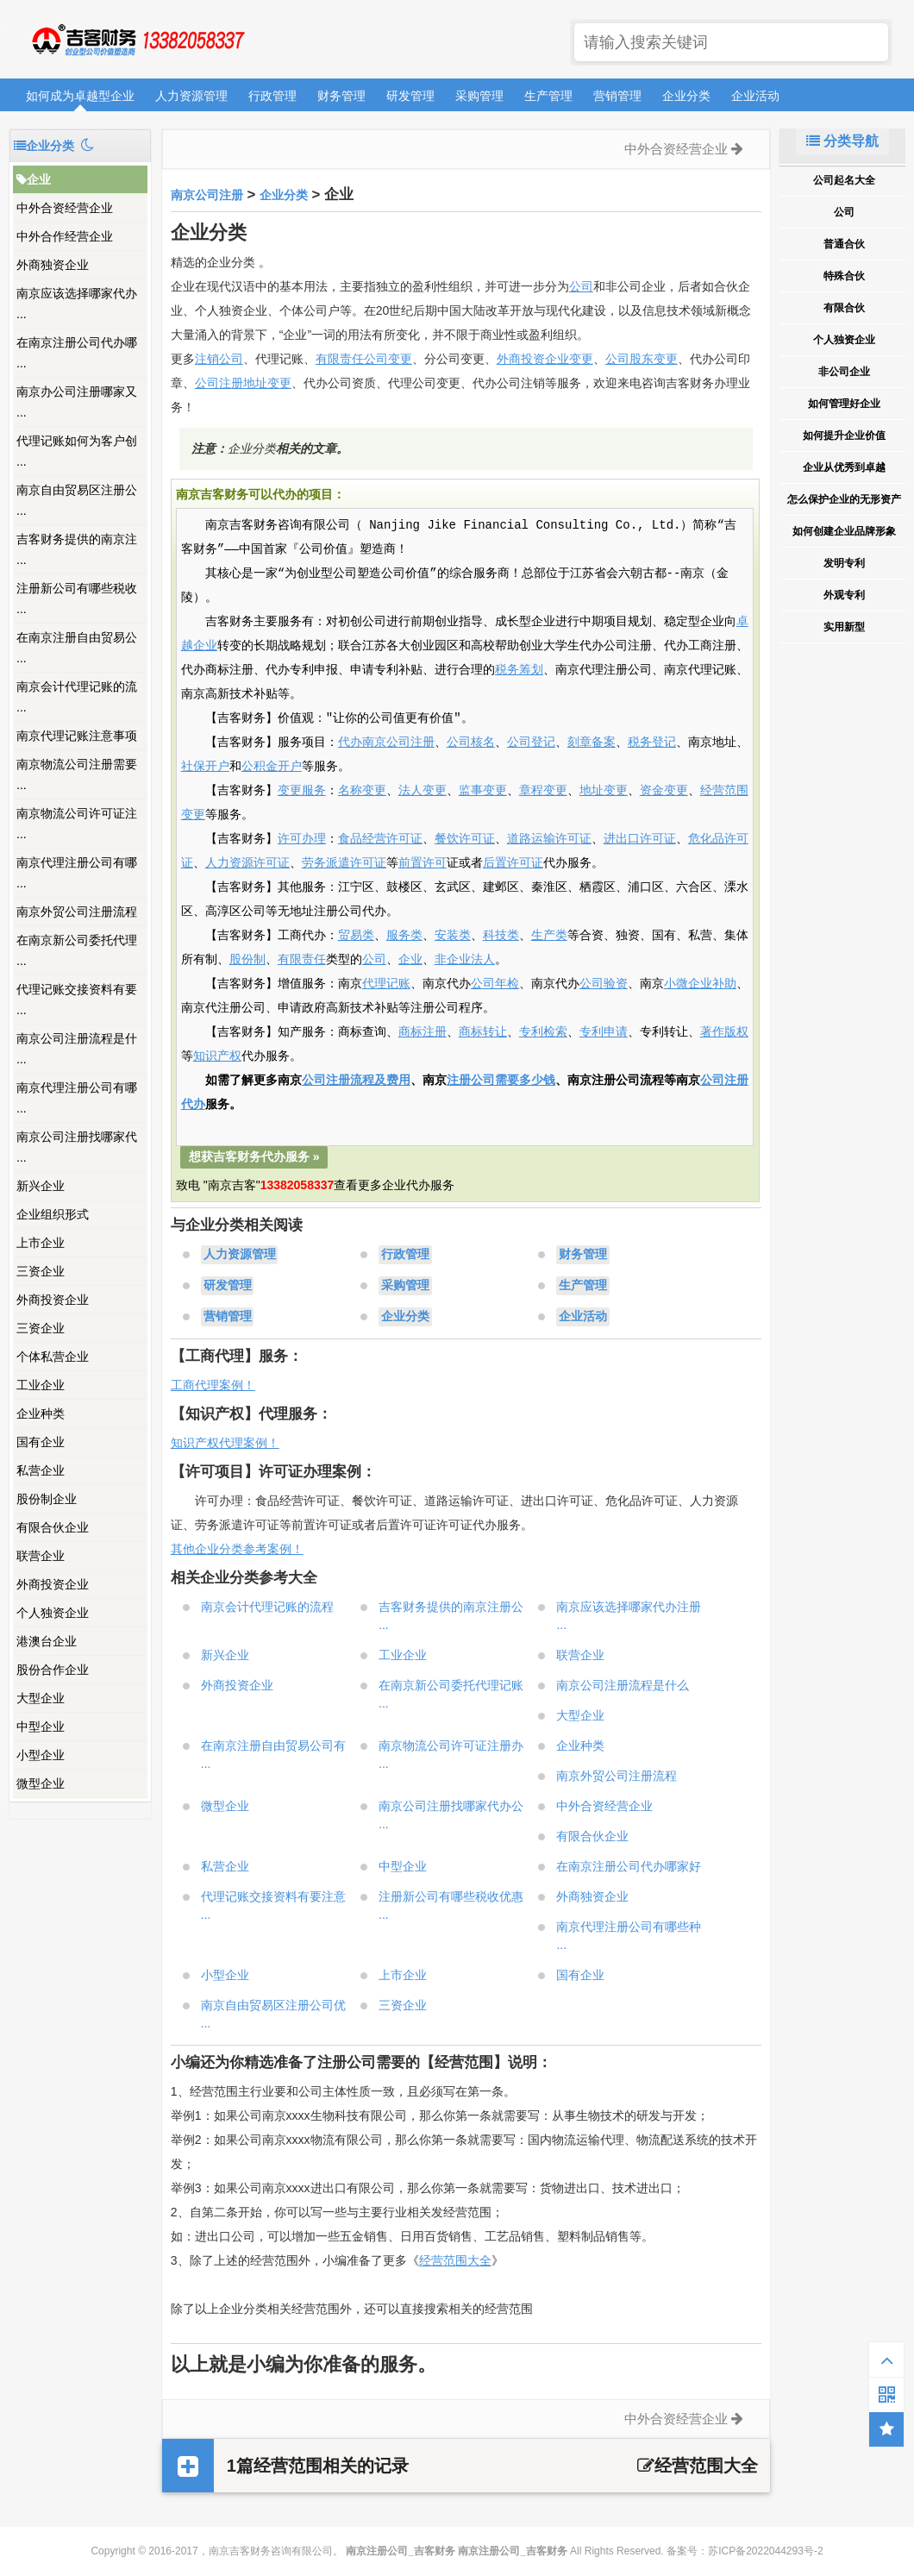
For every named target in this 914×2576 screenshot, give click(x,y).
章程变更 (543, 791)
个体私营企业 (52, 1356)
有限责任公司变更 (364, 359)
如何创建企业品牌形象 (844, 531)
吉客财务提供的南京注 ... (76, 549)
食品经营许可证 (380, 839)
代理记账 (386, 984)
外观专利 (844, 595)
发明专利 (844, 563)
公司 (581, 286)
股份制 (247, 960)
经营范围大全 (455, 2260)
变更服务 (302, 791)
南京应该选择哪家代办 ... (76, 303)
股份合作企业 (52, 1670)
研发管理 (410, 96)
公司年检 (495, 984)
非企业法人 (465, 960)
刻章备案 (591, 742)
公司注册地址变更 (243, 383)
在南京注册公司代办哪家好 (628, 1866)
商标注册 (422, 1032)
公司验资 (603, 984)
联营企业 (40, 1556)
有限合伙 (844, 308)
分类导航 (842, 141)
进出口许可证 (640, 839)
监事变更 (483, 791)
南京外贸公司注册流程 (76, 911)
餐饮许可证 (465, 839)
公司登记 (531, 742)
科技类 (501, 936)
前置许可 (422, 863)
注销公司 (219, 359)
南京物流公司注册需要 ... (76, 774)
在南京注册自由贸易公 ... (76, 647)
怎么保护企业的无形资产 (844, 499)
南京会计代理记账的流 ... (76, 697)
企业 (33, 179)
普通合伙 (844, 244)
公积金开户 (271, 767)
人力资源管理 (191, 96)
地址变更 (603, 791)
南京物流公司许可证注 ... (76, 823)
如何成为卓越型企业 (80, 96)
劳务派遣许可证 (344, 863)
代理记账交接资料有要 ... (76, 999)
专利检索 (543, 1032)
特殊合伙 (844, 276)
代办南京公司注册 (386, 742)
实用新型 (844, 627)
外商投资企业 (52, 1300)
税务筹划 (519, 670)
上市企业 (40, 1243)
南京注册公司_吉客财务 (137, 40)
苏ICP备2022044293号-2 (765, 2551)
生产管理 (548, 96)
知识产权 (217, 1056)
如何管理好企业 (844, 404)
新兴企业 (40, 1186)
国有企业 (40, 1442)
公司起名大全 (844, 180)
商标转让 (483, 1032)
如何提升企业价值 (844, 435)
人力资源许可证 (247, 863)
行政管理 (272, 96)
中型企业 (40, 1726)
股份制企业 (46, 1499)
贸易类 (356, 936)
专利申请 (603, 1032)
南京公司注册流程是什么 (622, 1685)
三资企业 (40, 1271)
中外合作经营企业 (64, 236)
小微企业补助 (700, 984)
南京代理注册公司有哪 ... (76, 873)
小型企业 (40, 1755)
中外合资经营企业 (64, 208)
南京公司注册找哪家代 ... (76, 1147)
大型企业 (40, 1698)
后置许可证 (513, 863)
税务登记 (652, 742)
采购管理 (479, 96)
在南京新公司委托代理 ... (76, 950)
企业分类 (686, 96)
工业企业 (40, 1385)
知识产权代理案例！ (225, 1443)
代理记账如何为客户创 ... (76, 451)
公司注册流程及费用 (356, 1080)
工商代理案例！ (213, 1385)
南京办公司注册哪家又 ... (76, 402)
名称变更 (362, 791)
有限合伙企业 (52, 1527)
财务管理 (341, 96)
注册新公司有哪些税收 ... (76, 598)
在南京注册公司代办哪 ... (76, 352)
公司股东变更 (641, 359)
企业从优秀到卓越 (844, 467)
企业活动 (755, 96)
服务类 (404, 936)
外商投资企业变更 (545, 359)
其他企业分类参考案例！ (237, 1549)
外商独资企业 (52, 265)
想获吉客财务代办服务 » (254, 1156)
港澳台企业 (46, 1641)
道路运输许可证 (549, 839)
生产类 (549, 936)
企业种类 (40, 1413)
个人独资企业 (52, 1613)
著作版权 (724, 1032)
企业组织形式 (52, 1214)
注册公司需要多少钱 (501, 1080)
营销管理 (617, 96)
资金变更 (664, 791)
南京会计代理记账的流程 (267, 1607)
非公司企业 (844, 372)
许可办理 (302, 839)
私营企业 (40, 1470)
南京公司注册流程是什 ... (76, 1048)
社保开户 (205, 767)
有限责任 (302, 960)
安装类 (453, 936)
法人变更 (422, 791)
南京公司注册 (207, 195)
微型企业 (40, 1783)
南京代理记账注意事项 (76, 736)
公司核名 (471, 742)
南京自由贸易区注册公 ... (76, 500)
